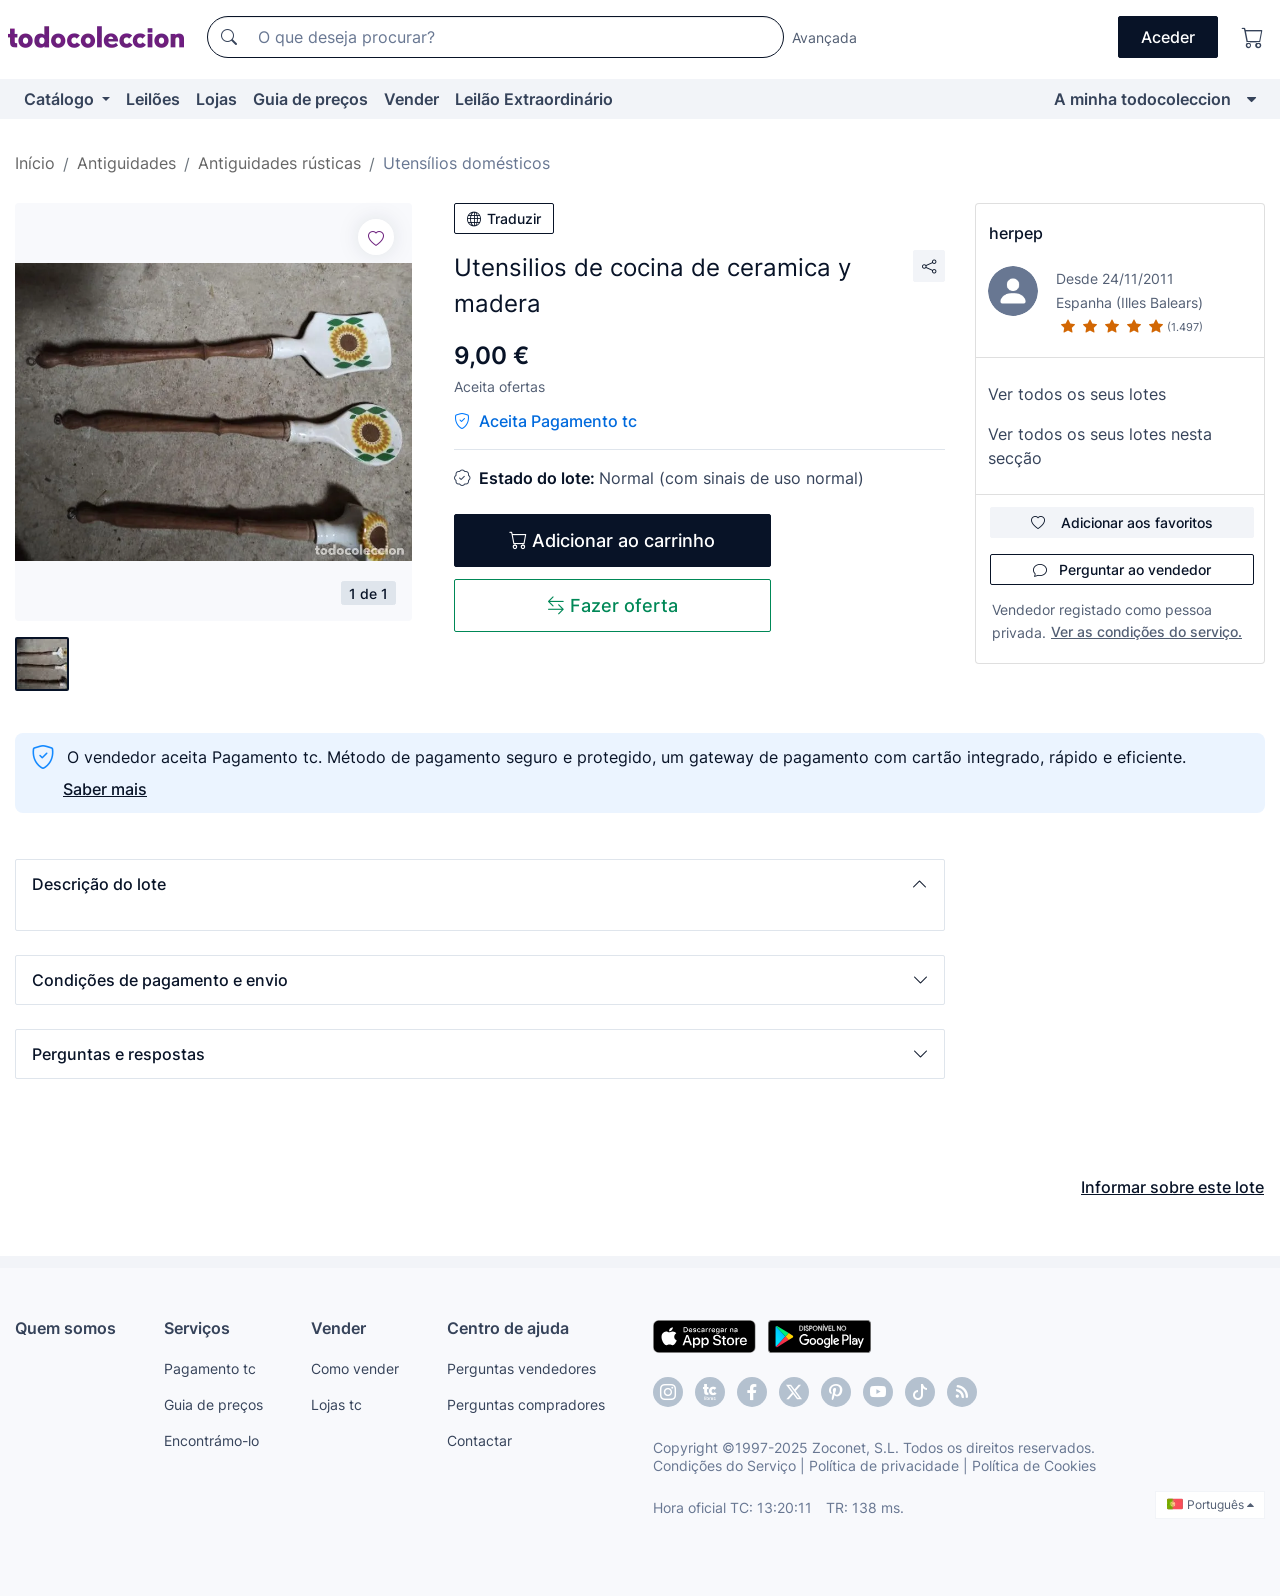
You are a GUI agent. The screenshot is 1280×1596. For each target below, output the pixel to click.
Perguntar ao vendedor (1122, 569)
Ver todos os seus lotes (1077, 394)
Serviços (197, 1328)
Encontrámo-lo (211, 1440)
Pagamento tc (210, 1368)
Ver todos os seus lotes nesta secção (1100, 446)
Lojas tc (336, 1404)
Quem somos (65, 1328)
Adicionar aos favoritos (1122, 522)
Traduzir (504, 218)
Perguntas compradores (526, 1404)
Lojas (216, 99)
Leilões (153, 99)
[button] (480, 884)
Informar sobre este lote (1172, 1187)
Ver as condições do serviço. (1146, 631)
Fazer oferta (612, 605)
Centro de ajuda (508, 1328)
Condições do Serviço (724, 1465)
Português (1210, 1504)
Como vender (355, 1368)
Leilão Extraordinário (534, 99)
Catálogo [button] (61, 99)
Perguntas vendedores (521, 1368)
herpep (1016, 233)
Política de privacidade (884, 1465)
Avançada (824, 37)
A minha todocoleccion (1142, 99)
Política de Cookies (1034, 1465)
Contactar (479, 1440)
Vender (411, 99)
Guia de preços (310, 99)
